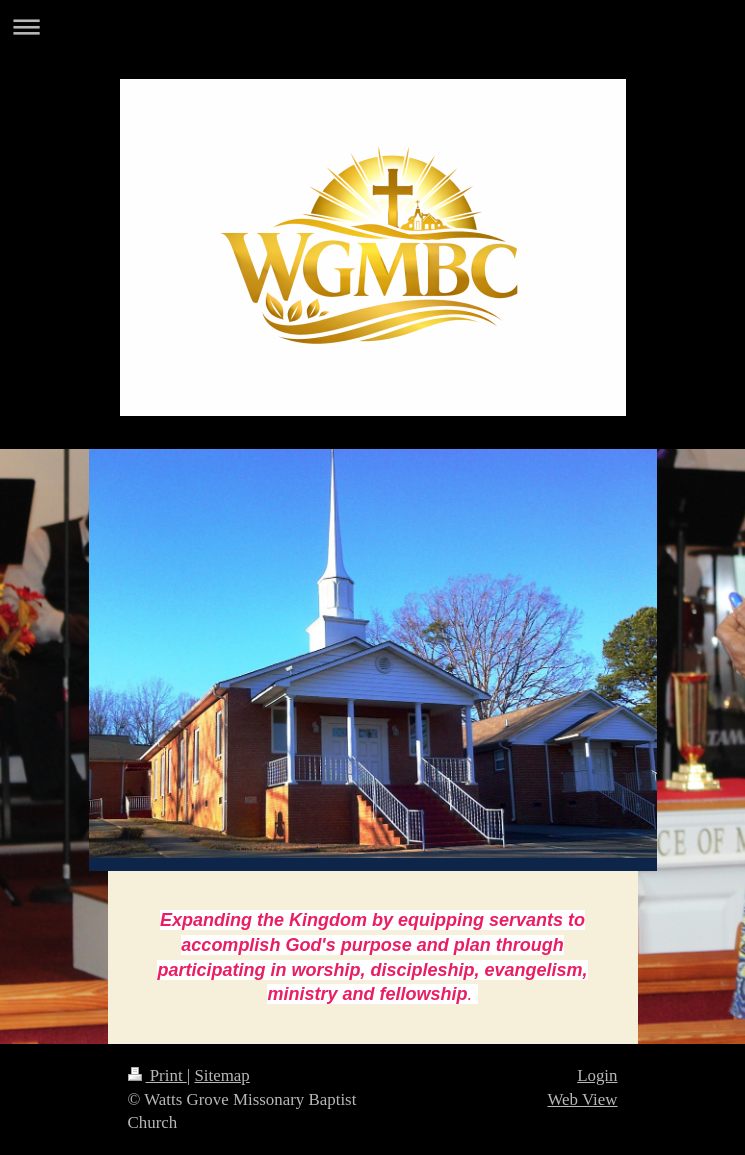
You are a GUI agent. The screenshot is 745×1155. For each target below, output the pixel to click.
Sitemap (221, 1075)
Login (597, 1075)
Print (157, 1075)
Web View (582, 1099)
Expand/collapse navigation (372, 26)
